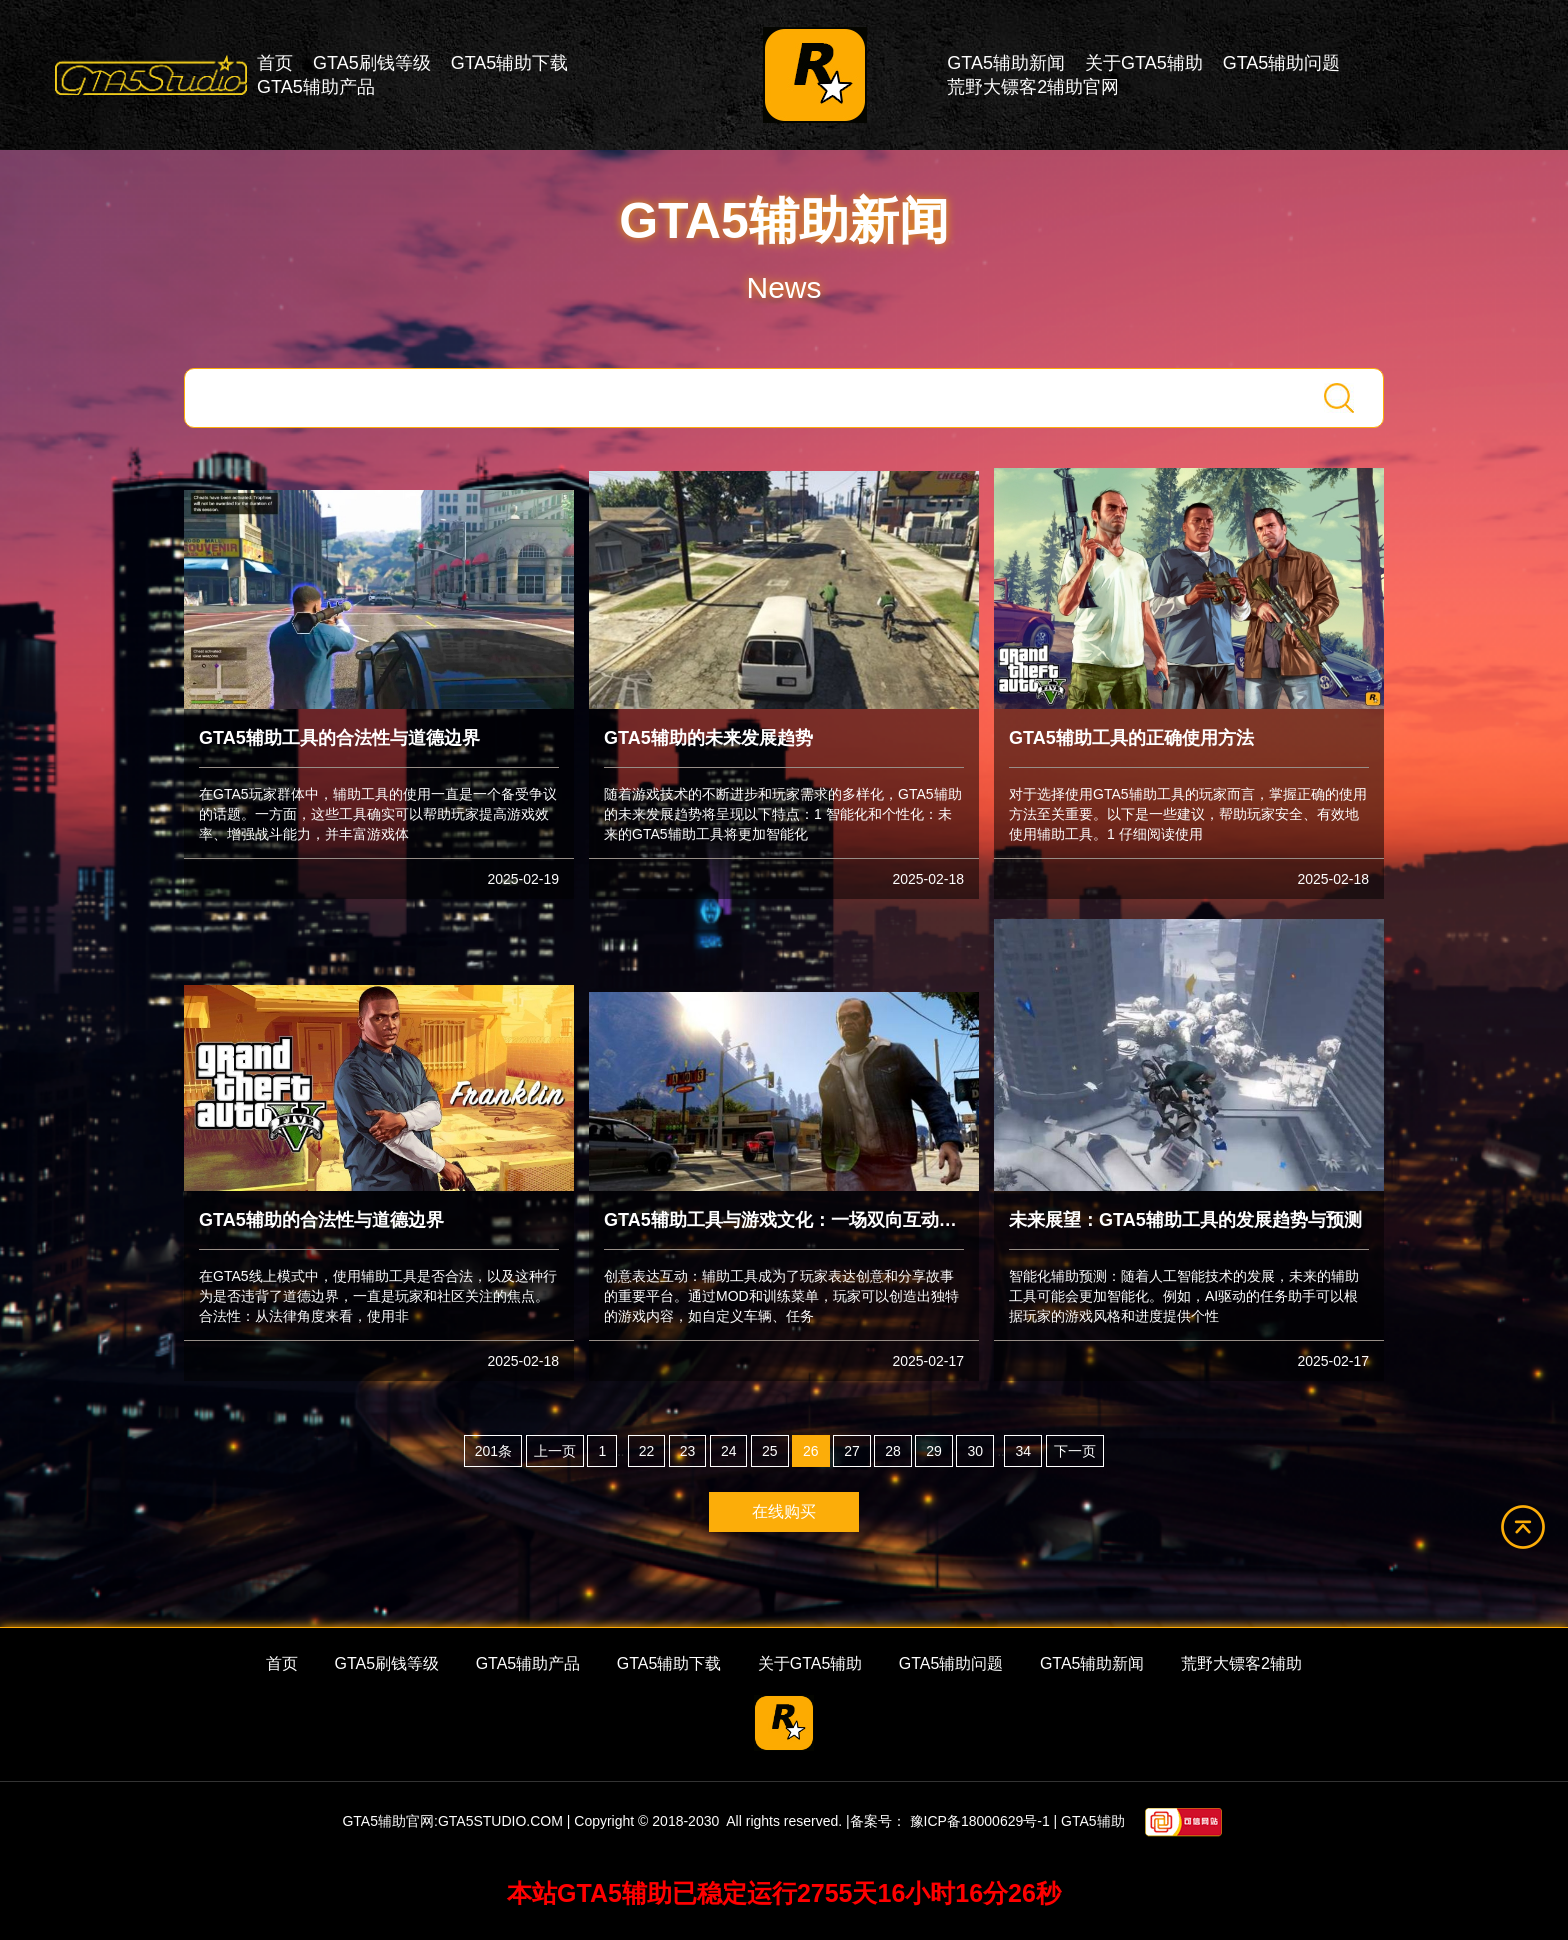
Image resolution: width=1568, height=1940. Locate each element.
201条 (493, 1451)
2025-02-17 (928, 1361)
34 (1023, 1451)
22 (647, 1451)
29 (934, 1451)
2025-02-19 (523, 879)
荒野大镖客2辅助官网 (1033, 87)
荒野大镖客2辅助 (1241, 1663)
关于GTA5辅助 (1144, 63)
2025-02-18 (928, 879)
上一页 (555, 1451)
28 (893, 1451)
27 (852, 1451)
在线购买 (784, 1511)
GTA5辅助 (1093, 1821)
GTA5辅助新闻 (1006, 63)
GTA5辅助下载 (510, 63)
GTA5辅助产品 (316, 87)
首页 (275, 63)
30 (975, 1451)
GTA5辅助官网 (388, 1821)
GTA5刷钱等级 (372, 63)
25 (770, 1451)
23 (688, 1451)
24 (729, 1451)
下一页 (1075, 1451)
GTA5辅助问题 (1282, 63)
